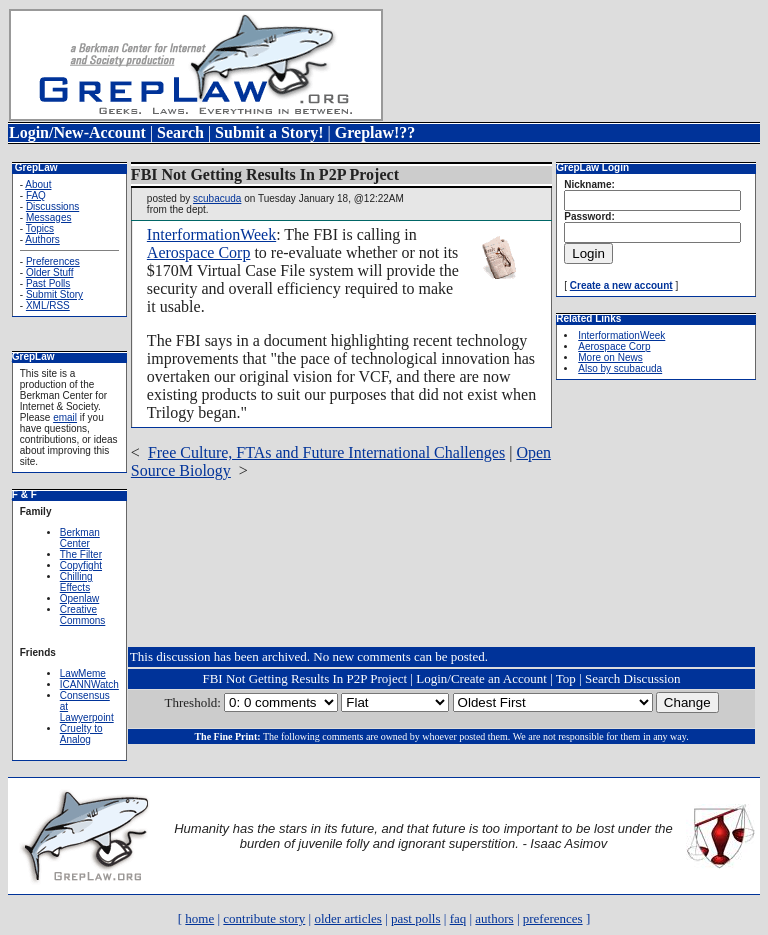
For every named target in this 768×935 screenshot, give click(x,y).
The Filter (81, 554)
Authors (42, 239)
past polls (415, 918)
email (65, 417)
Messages (49, 217)
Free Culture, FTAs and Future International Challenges (326, 452)
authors (494, 918)
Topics (40, 228)
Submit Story (54, 294)
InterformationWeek (211, 234)
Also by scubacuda (620, 368)
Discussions (52, 206)
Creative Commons (83, 615)
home (199, 918)
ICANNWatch (89, 684)
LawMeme (83, 673)
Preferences (53, 261)
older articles (348, 918)
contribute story (264, 918)
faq (458, 918)
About (38, 184)
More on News (610, 357)
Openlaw (79, 598)
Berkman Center (80, 538)
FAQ (36, 195)
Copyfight (81, 565)
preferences (553, 918)
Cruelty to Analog (81, 734)
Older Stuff (50, 272)
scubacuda (217, 198)
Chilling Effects (76, 582)
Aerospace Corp (199, 252)
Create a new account (621, 285)
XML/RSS (48, 305)
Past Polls (48, 283)
